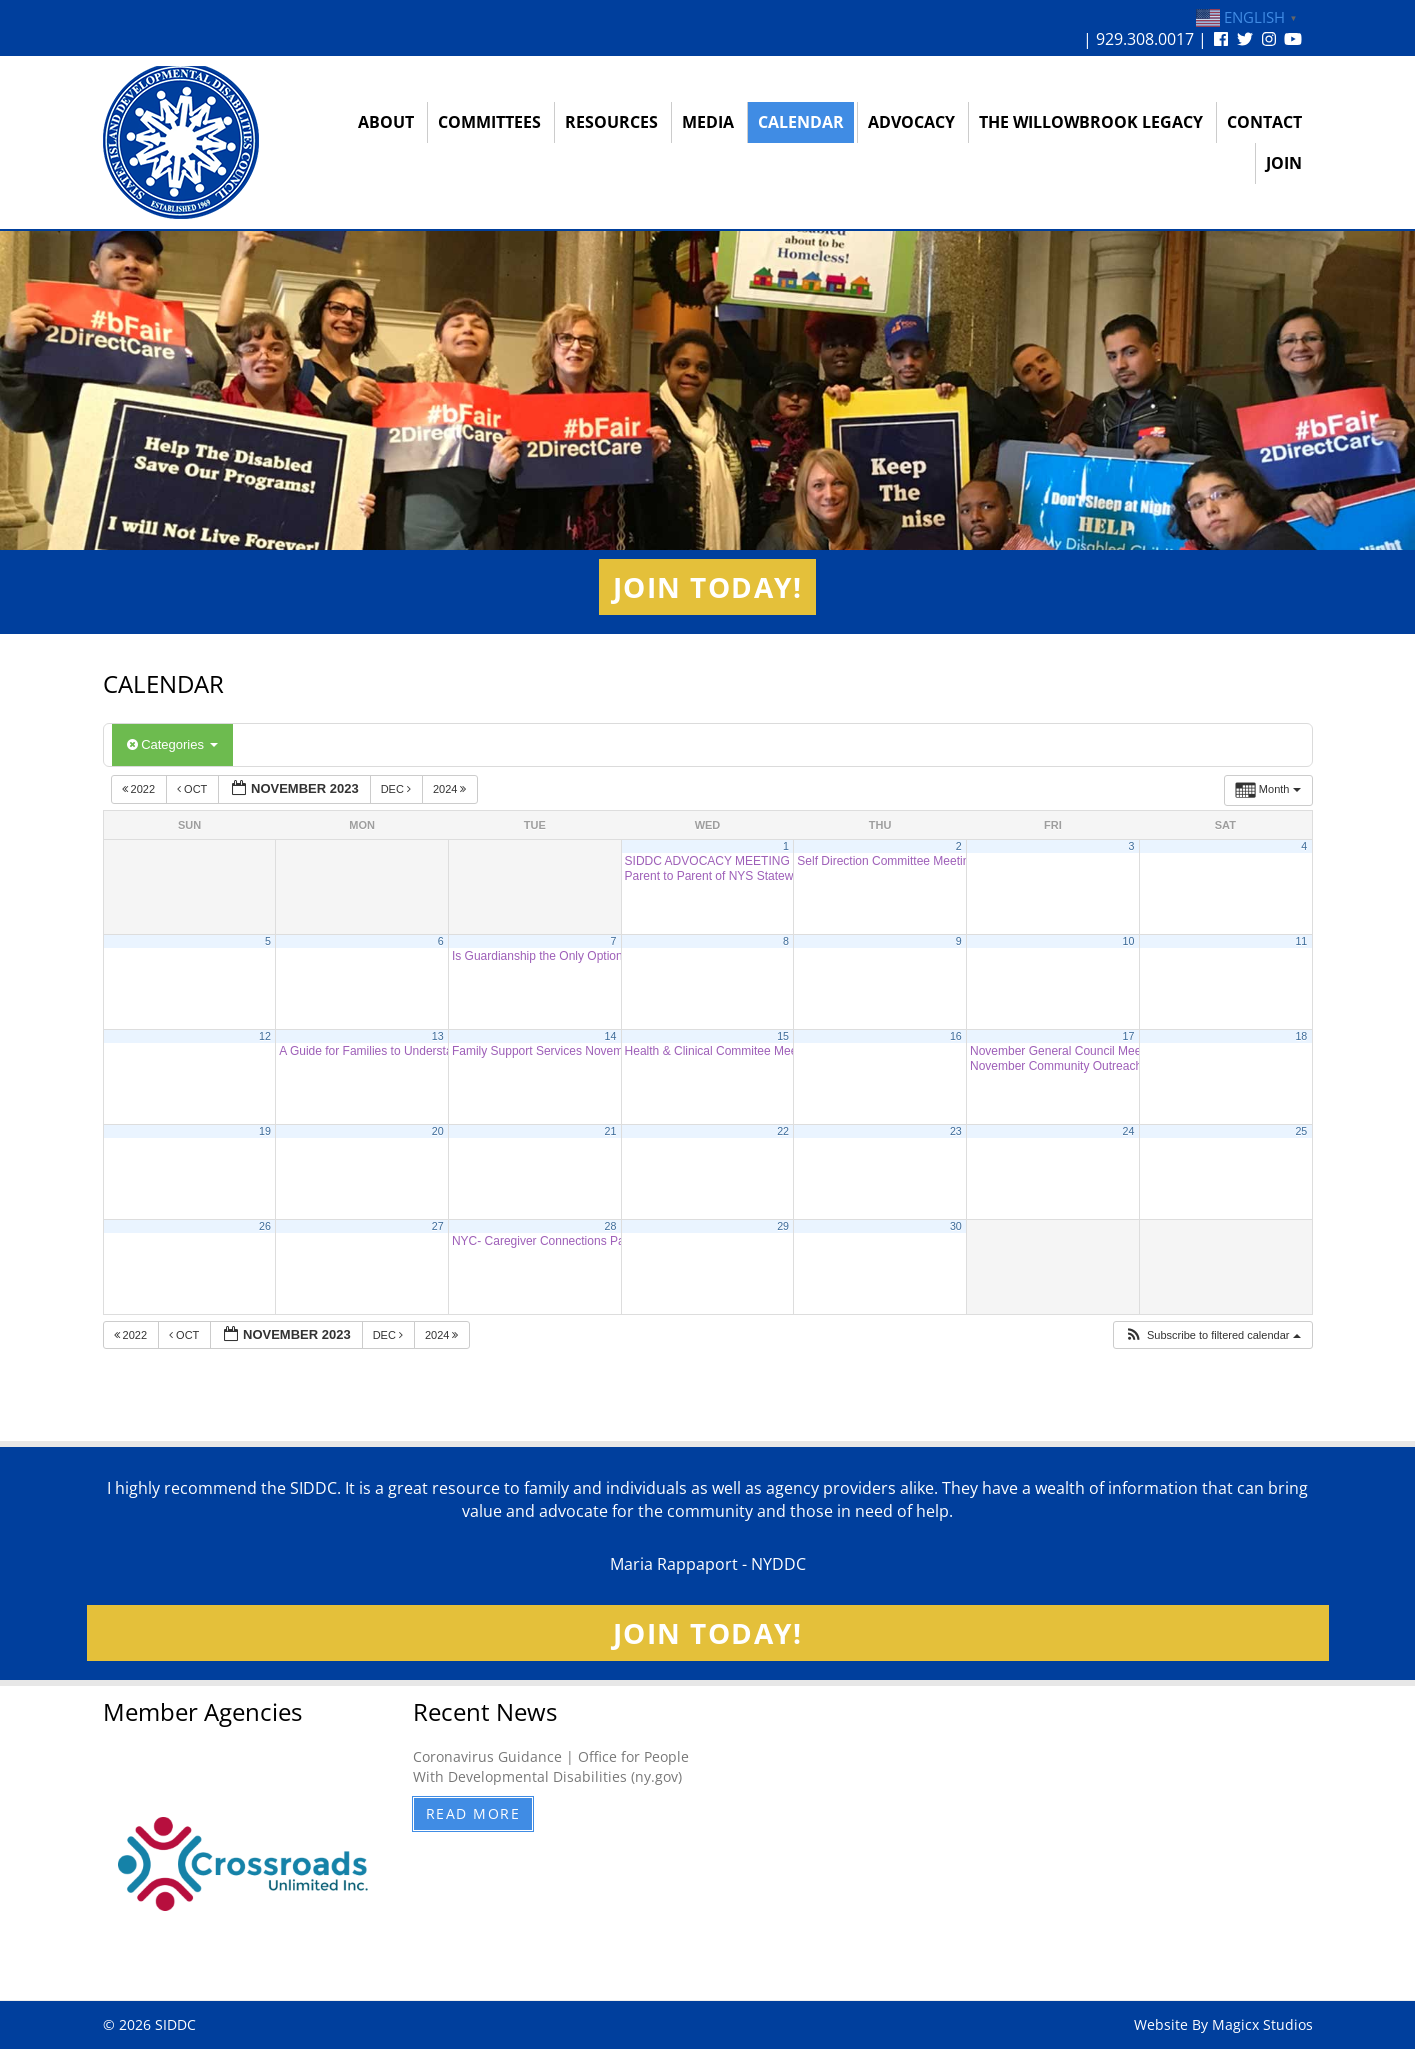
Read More (473, 1813)
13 (438, 1036)
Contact (1264, 122)
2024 (451, 789)
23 (956, 1131)
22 (783, 1131)
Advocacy (911, 122)
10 (1129, 941)
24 (1129, 1131)
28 (610, 1226)
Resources (611, 122)
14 (610, 1036)
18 (1301, 1036)
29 (783, 1226)
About (386, 122)
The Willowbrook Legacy (1091, 122)
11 (1301, 941)
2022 (140, 789)
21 (610, 1131)
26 (265, 1226)
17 (1129, 1036)
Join (1284, 163)
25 (1301, 1131)
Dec (397, 789)
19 (265, 1131)
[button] (1212, 1335)
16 (956, 1036)
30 (956, 1226)
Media (708, 122)
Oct (193, 789)
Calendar (801, 122)
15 (783, 1036)
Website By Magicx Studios (1223, 2024)
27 (438, 1226)
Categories (172, 744)
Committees (489, 122)
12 (265, 1036)
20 (438, 1131)
